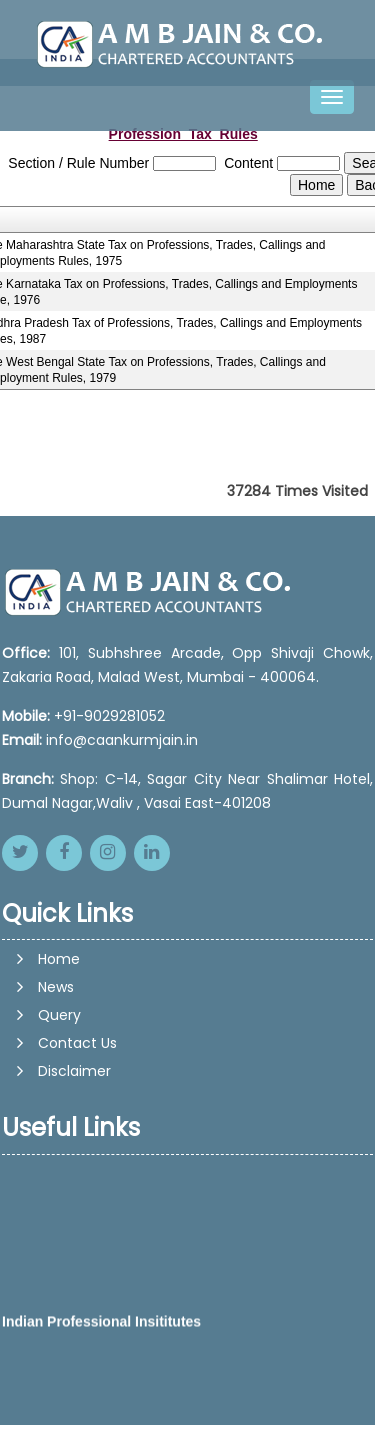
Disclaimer (74, 1071)
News (56, 987)
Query (59, 1015)
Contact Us (77, 1043)
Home (59, 959)
